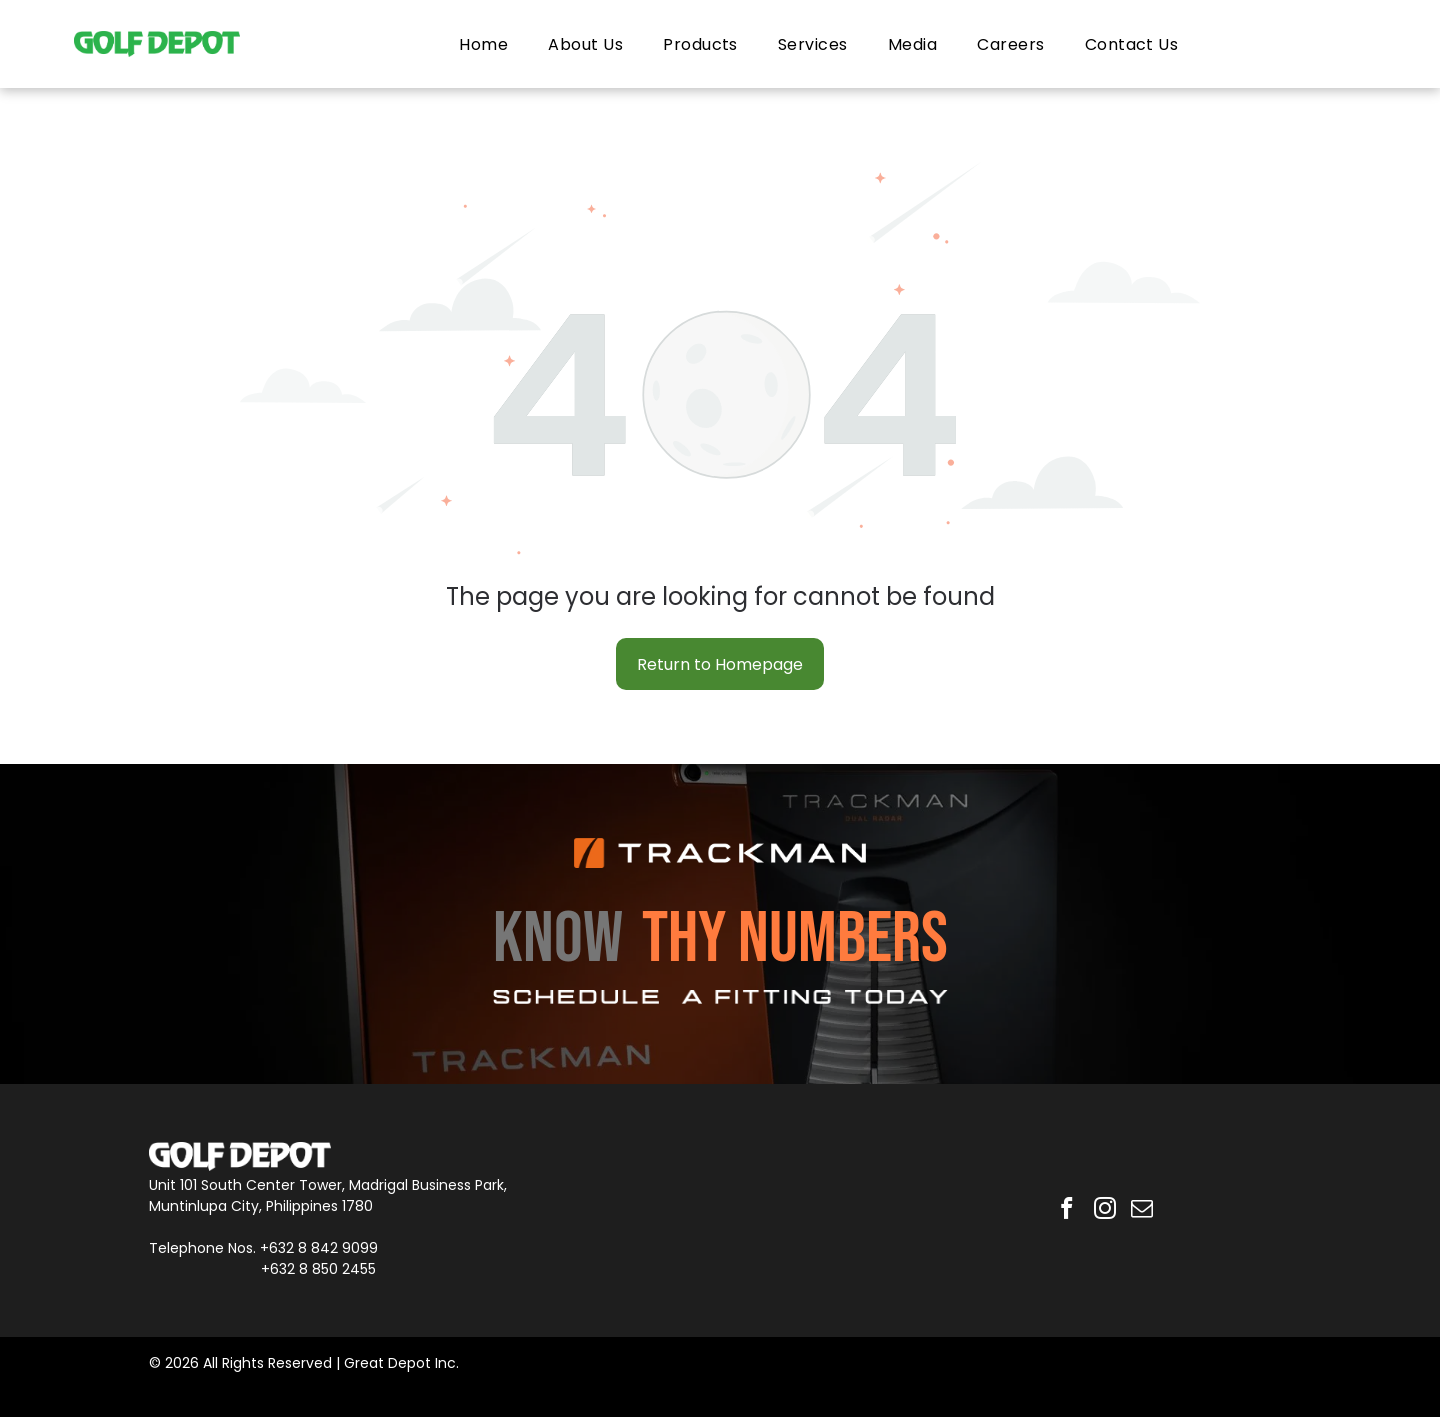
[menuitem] (483, 43)
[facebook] (1064, 1211)
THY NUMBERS (795, 939)
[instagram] (1104, 1211)
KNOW (558, 939)
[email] (1144, 1211)
